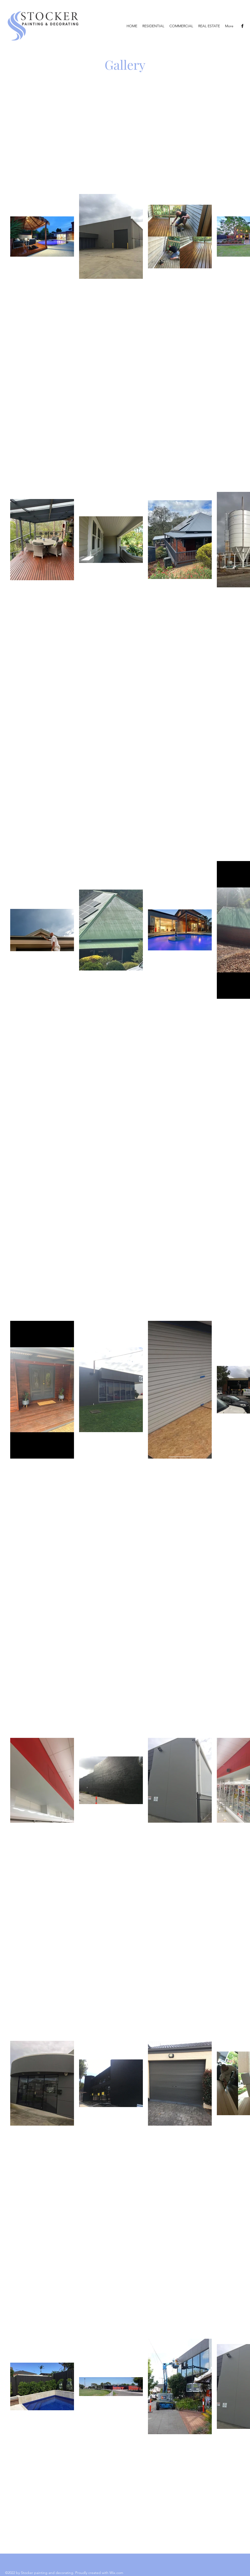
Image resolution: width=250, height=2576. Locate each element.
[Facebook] (242, 26)
